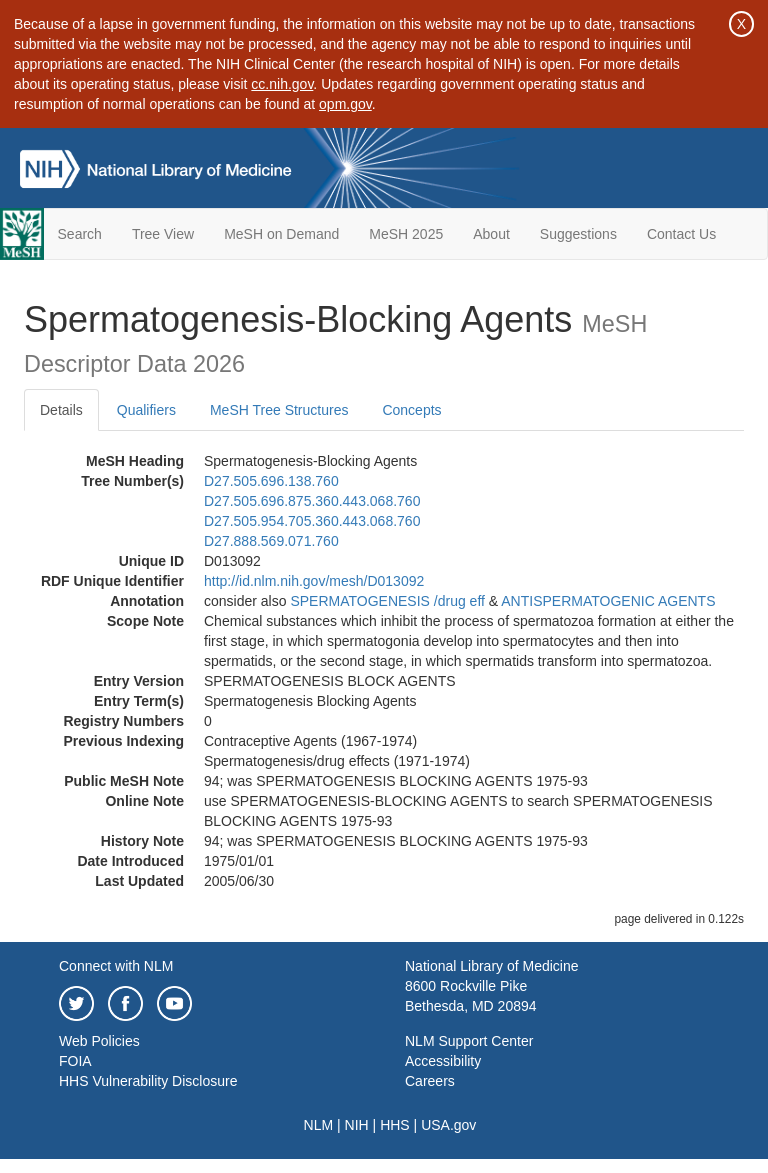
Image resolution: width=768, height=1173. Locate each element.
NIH (357, 1125)
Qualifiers (146, 410)
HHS (395, 1125)
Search (80, 234)
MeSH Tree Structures (279, 410)
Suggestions (578, 234)
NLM (319, 1125)
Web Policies (99, 1041)
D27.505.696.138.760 (271, 481)
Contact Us (681, 234)
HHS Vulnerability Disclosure (148, 1081)
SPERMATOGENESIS (360, 601)
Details (61, 410)
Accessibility (443, 1061)
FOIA (75, 1061)
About (491, 234)
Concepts (411, 410)
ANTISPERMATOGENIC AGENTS (608, 601)
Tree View (163, 234)
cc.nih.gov (282, 84)
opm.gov (345, 104)
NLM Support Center (469, 1041)
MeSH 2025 (406, 234)
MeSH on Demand (281, 234)
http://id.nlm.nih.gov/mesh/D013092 (314, 581)
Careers (430, 1081)
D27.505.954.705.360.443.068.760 (312, 521)
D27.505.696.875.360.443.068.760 (312, 501)
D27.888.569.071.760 (271, 541)
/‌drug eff (459, 601)
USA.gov (448, 1125)
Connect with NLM (116, 966)
